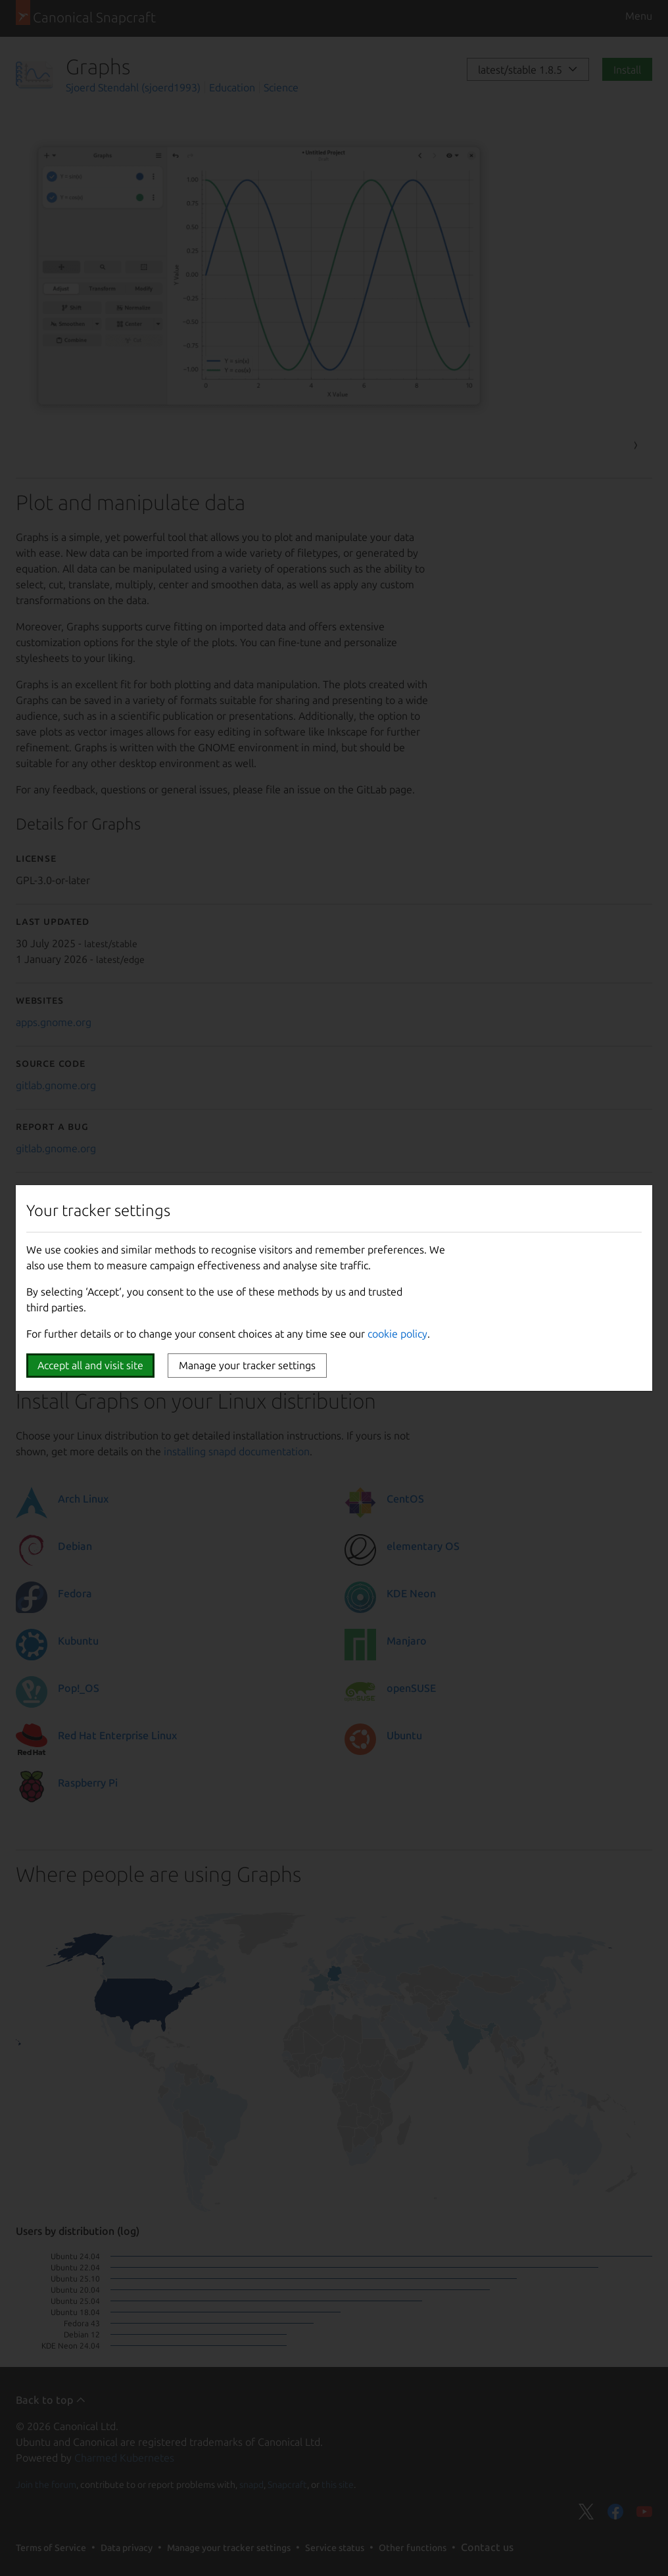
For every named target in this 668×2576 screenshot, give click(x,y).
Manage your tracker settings (247, 1365)
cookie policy (397, 1334)
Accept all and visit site (90, 1365)
